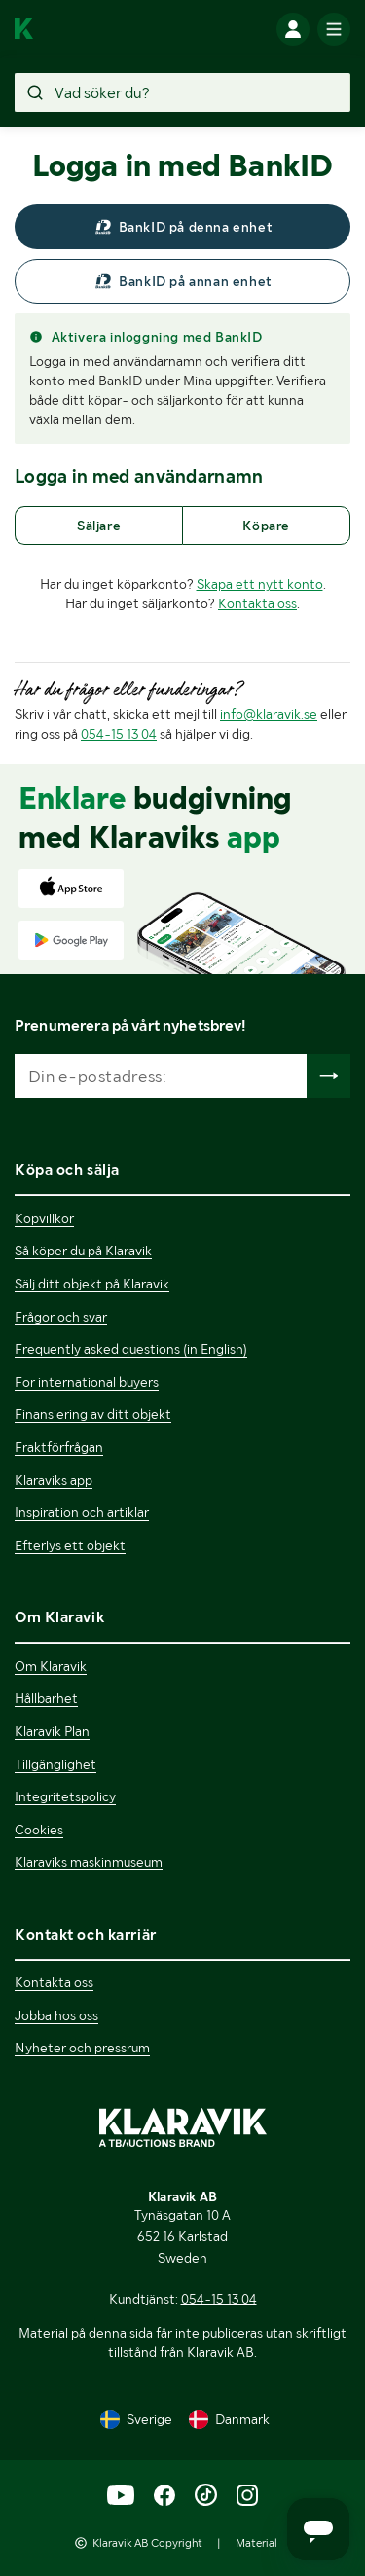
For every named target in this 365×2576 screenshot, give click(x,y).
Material (256, 2543)
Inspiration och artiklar (82, 1512)
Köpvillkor (44, 1218)
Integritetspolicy (65, 1796)
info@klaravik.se (268, 714)
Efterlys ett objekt (70, 1545)
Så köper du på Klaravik (83, 1250)
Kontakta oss (257, 603)
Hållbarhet (46, 1698)
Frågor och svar (61, 1316)
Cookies (39, 1829)
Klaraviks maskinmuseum (89, 1861)
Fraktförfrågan (59, 1447)
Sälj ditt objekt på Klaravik (92, 1283)
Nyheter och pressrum (82, 2047)
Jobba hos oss (56, 2015)
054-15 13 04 (119, 734)
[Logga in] (293, 29)
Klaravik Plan (52, 1731)
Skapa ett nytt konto (260, 584)
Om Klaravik (51, 1666)
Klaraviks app (53, 1480)
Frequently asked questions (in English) (131, 1349)
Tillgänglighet (55, 1764)
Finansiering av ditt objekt (93, 1414)
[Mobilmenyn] (333, 29)
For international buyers (87, 1382)
